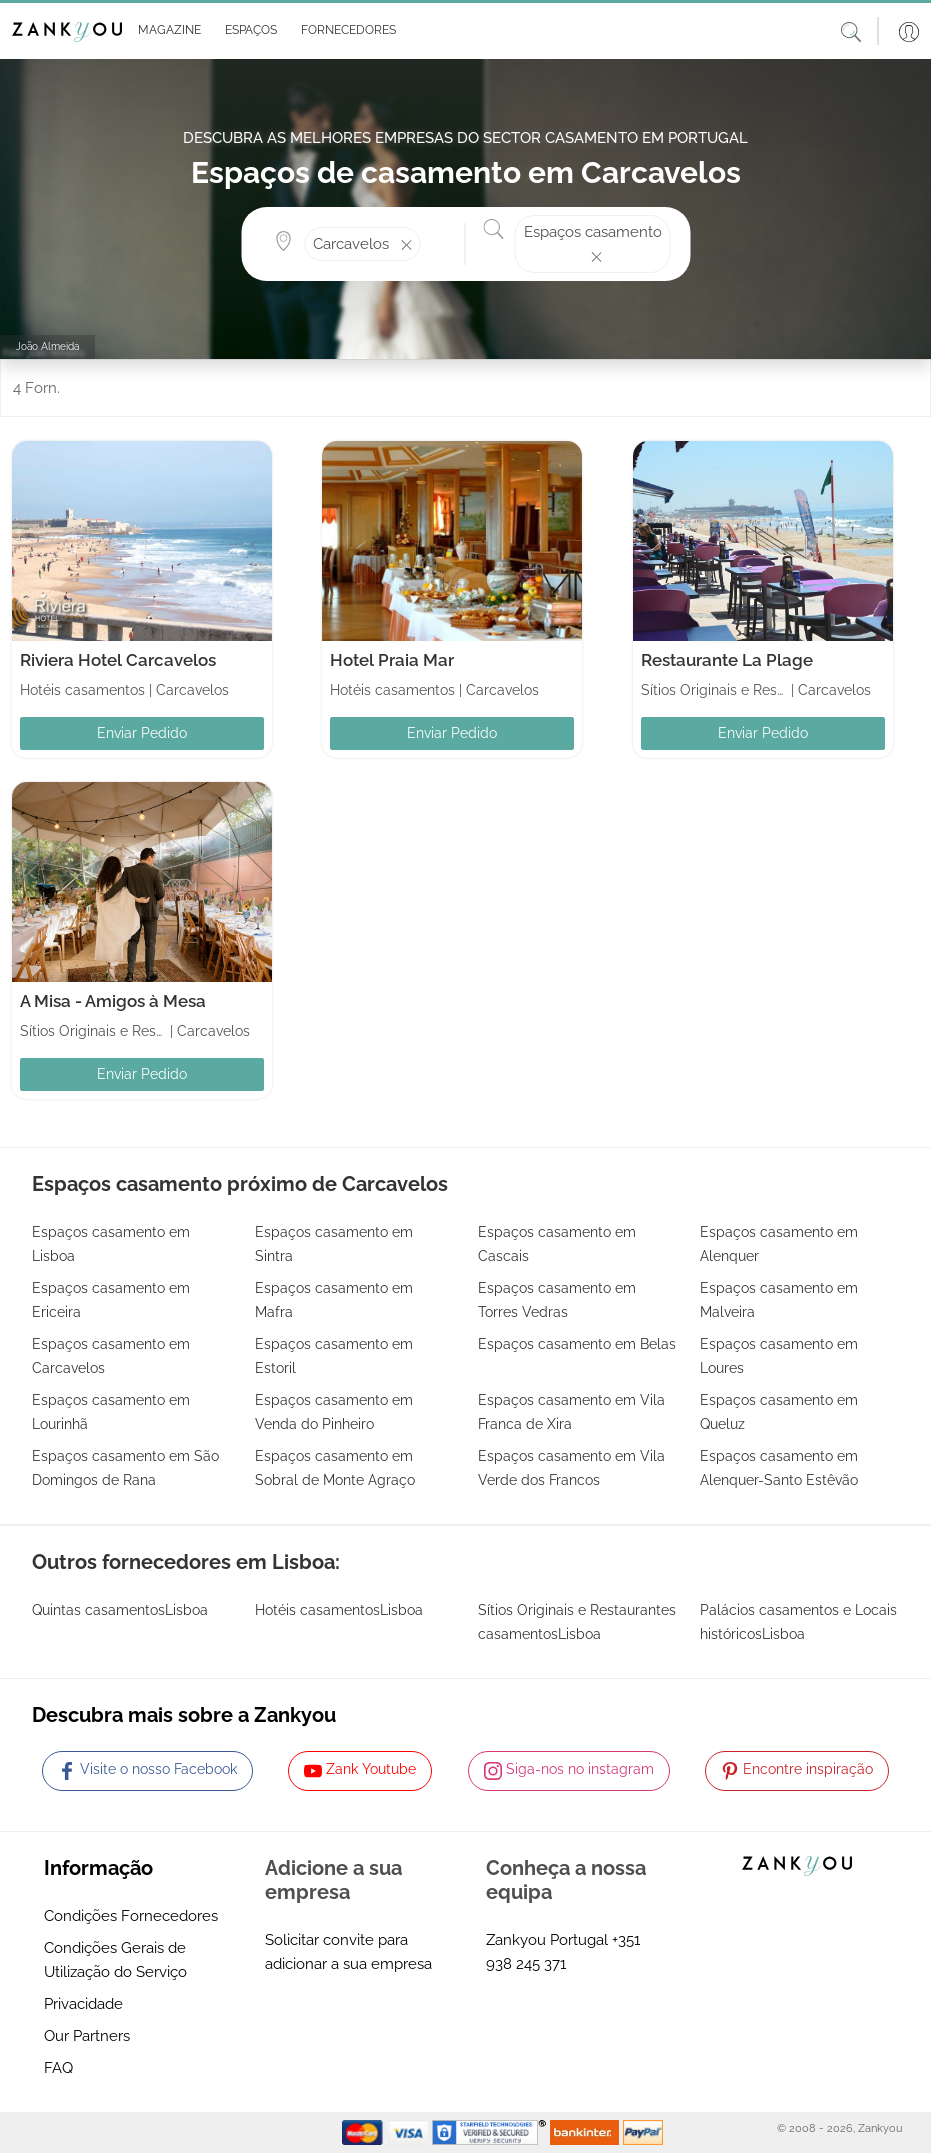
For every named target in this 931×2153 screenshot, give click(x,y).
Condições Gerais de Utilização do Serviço (115, 1960)
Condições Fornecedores (131, 1916)
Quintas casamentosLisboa (120, 1610)
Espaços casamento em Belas (577, 1344)
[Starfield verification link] (491, 2132)
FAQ (58, 2068)
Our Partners (87, 2036)
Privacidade (83, 2004)
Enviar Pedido (142, 733)
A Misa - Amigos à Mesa (113, 1001)
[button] (165, 31)
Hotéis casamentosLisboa (339, 1610)
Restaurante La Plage (727, 660)
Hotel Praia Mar (392, 660)
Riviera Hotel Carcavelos (118, 660)
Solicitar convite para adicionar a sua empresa (348, 1952)
